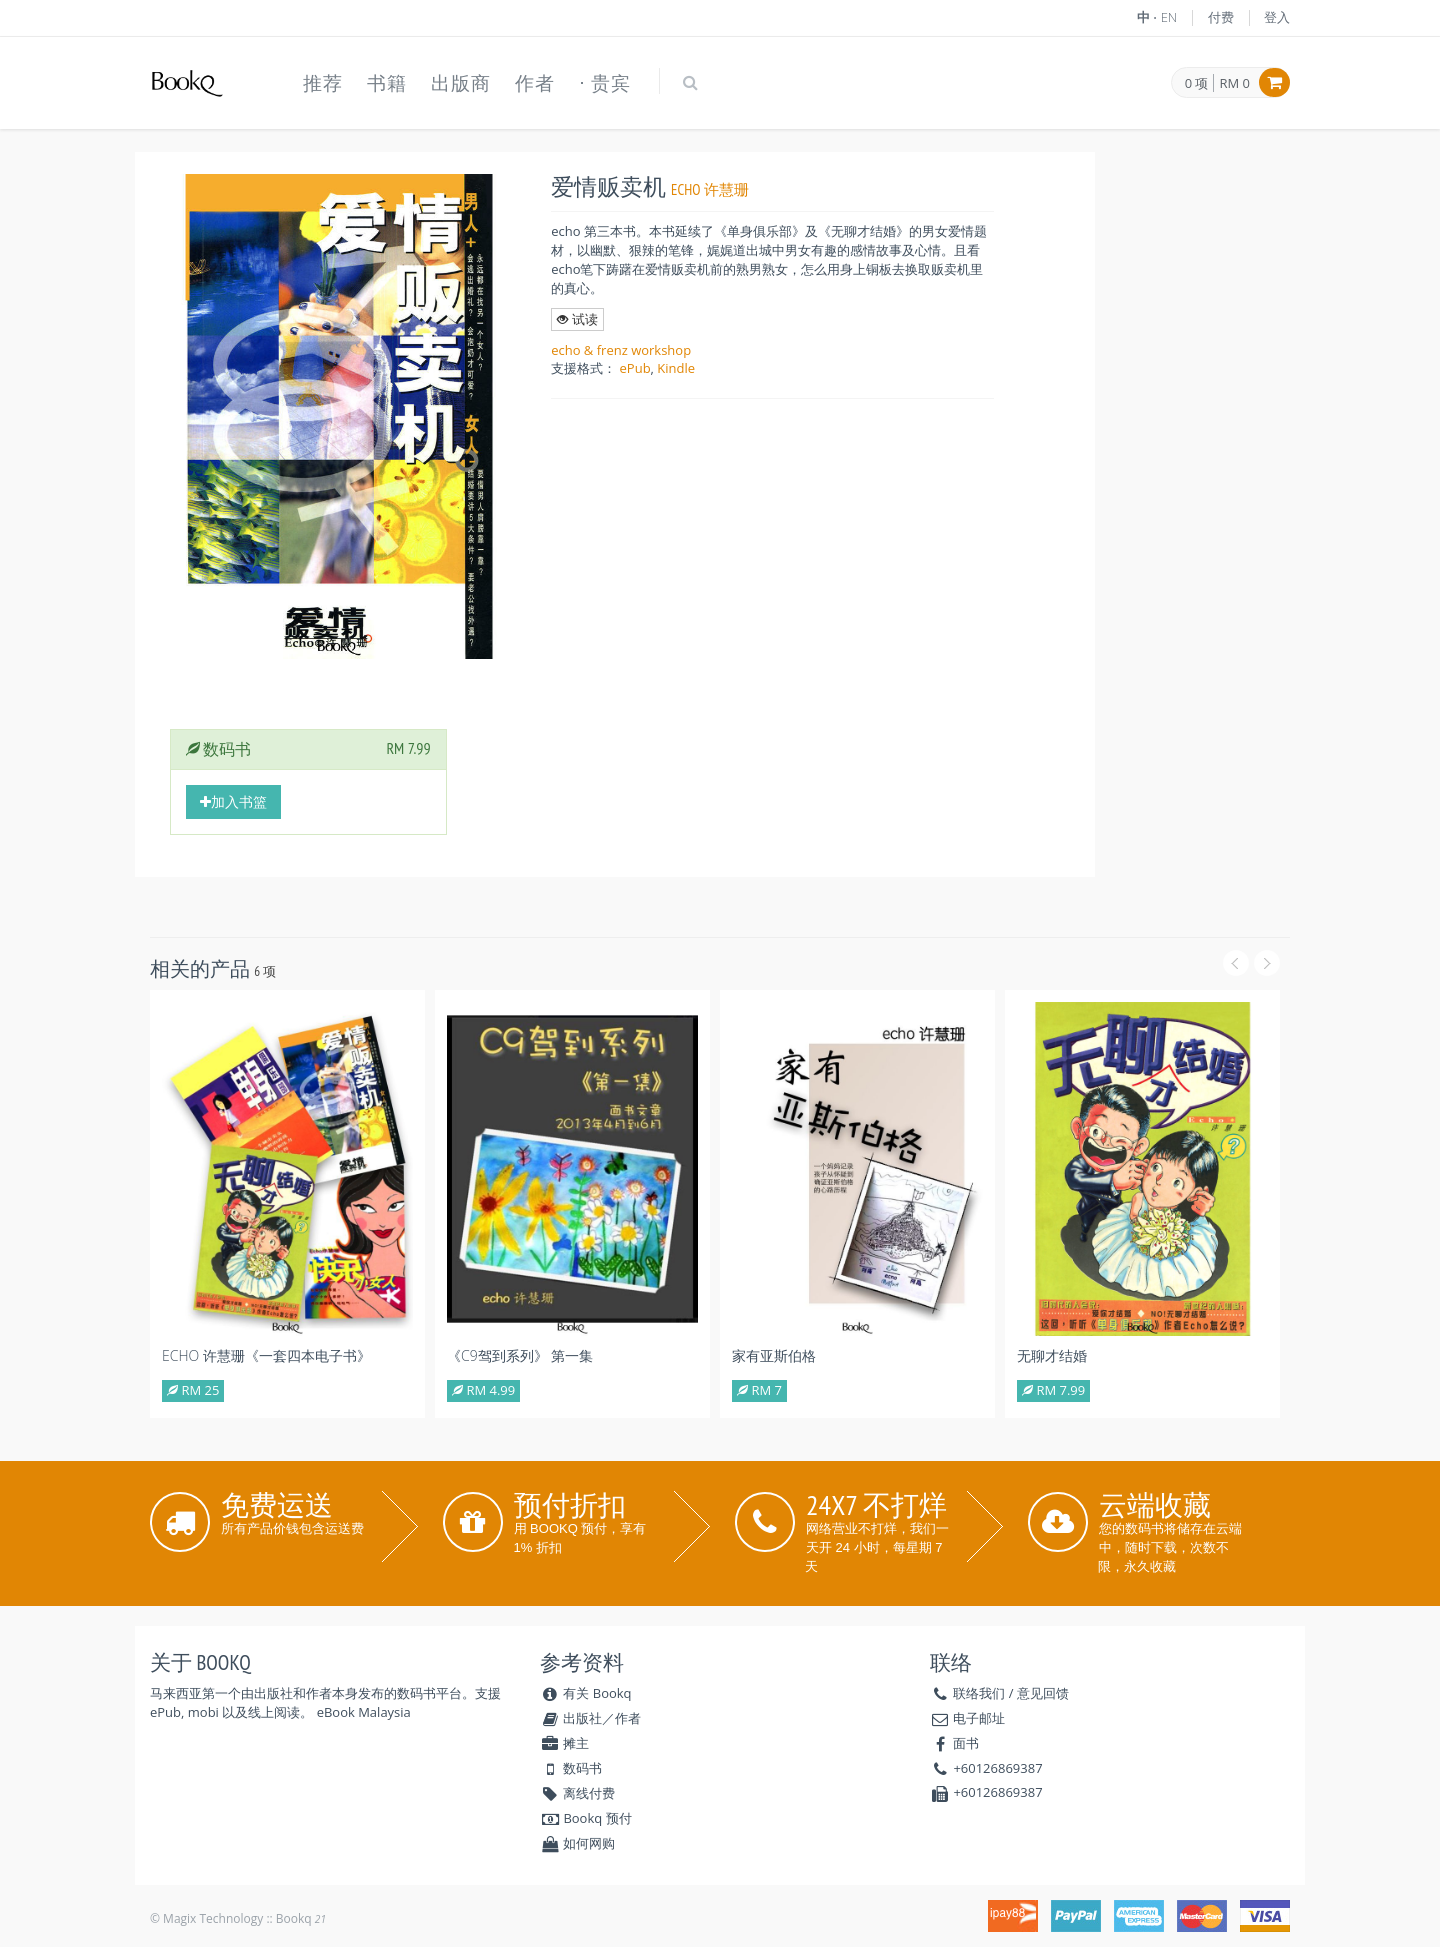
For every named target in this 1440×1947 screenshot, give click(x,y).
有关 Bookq (586, 1693)
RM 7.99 (1053, 1390)
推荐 (323, 83)
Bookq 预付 (586, 1818)
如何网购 (577, 1843)
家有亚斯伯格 (774, 1355)
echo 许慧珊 (710, 189)
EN (1169, 17)
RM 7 (759, 1390)
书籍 (387, 83)
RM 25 (193, 1390)
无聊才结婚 (1052, 1355)
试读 (577, 319)
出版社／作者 (590, 1718)
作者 (535, 83)
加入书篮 (233, 801)
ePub (635, 368)
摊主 (564, 1743)
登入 (1277, 17)
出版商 (461, 83)
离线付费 (577, 1793)
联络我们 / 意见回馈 (1011, 1693)
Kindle (676, 368)
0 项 (1197, 84)
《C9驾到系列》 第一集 (520, 1355)
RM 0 (1234, 83)
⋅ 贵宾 (605, 83)
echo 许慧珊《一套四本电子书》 (266, 1355)
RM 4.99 (483, 1390)
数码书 (571, 1768)
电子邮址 (979, 1718)
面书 (966, 1743)
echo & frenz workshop (621, 350)
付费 (1221, 17)
